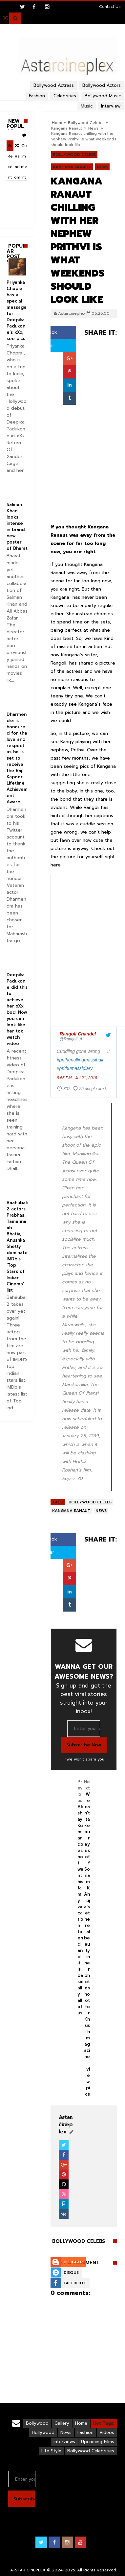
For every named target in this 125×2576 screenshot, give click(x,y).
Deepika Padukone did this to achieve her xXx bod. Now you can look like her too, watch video (17, 1009)
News (93, 128)
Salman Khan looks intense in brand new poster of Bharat (17, 526)
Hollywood (43, 2432)
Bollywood (37, 2423)
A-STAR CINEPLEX (28, 2570)
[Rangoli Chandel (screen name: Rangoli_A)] (78, 1036)
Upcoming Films (97, 2442)
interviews (64, 2442)
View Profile (66, 2120)
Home (81, 2423)
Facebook (75, 2283)
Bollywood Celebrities (90, 2451)
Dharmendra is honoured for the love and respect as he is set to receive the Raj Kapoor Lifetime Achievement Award (17, 758)
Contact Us (110, 7)
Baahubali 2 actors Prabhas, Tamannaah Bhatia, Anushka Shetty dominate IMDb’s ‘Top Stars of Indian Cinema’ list (17, 1246)
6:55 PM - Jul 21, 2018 (77, 1078)
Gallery (61, 2423)
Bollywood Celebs (74, 155)
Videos (106, 2432)
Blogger (73, 2262)
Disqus (71, 2272)
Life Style (51, 2451)
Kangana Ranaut (66, 128)
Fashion (85, 2432)
